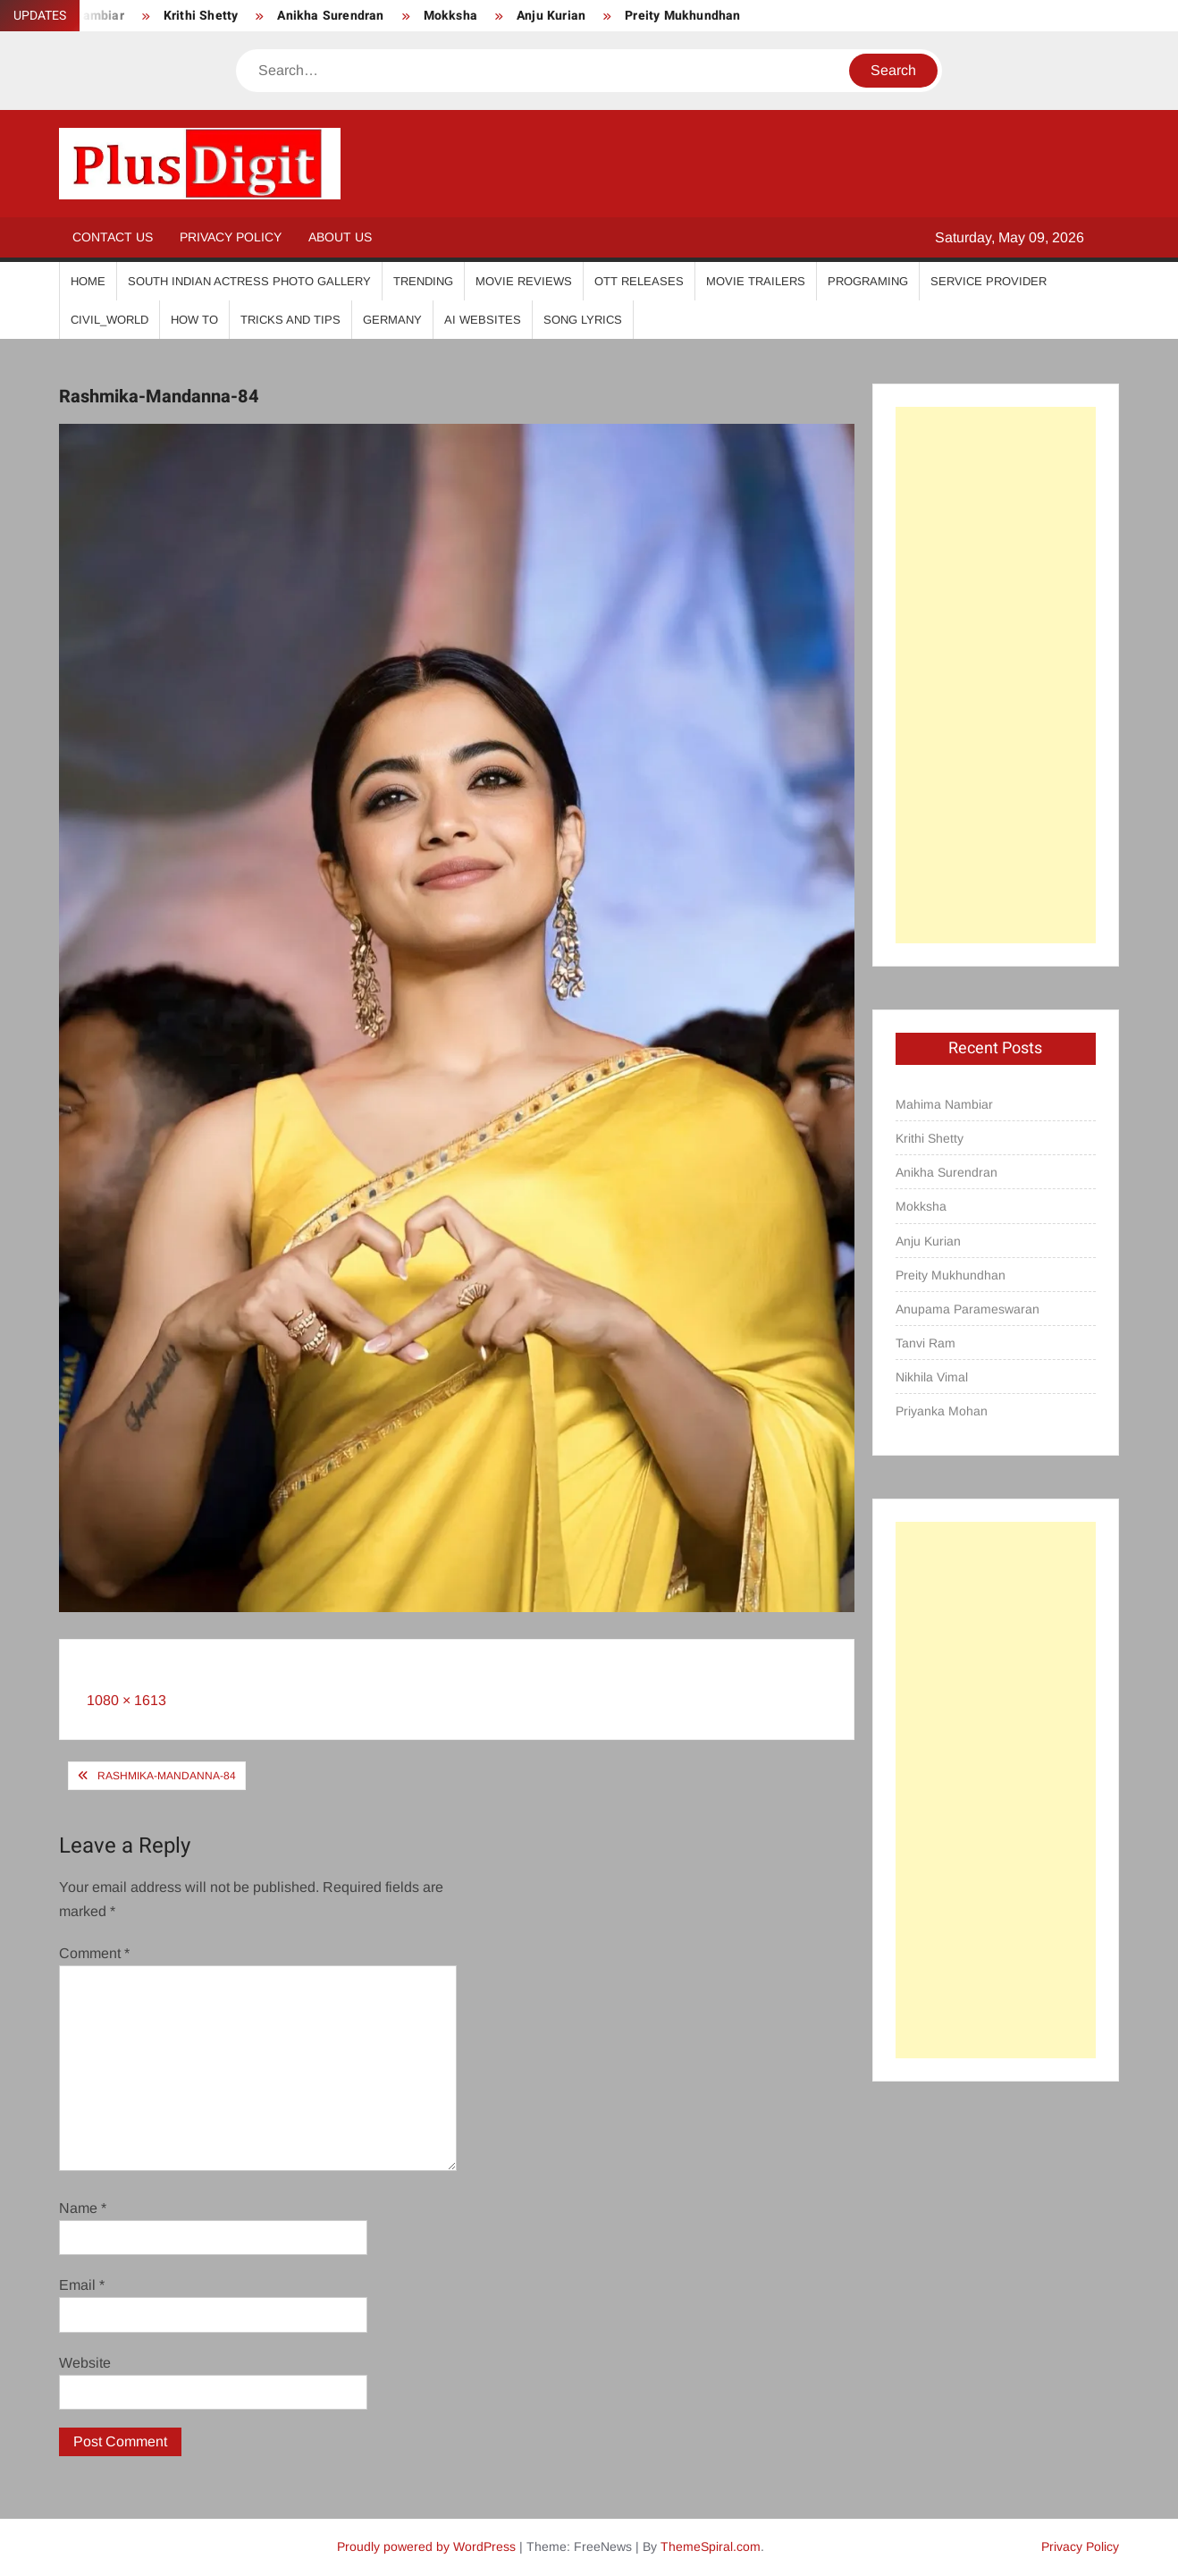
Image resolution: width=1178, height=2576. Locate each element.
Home (88, 281)
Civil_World (109, 319)
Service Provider (988, 281)
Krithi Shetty (201, 15)
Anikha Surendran (330, 15)
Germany (392, 319)
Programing (868, 281)
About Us (340, 237)
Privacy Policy (231, 237)
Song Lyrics (582, 319)
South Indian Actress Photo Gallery (249, 281)
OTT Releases (639, 281)
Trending (423, 281)
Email (82, 2285)
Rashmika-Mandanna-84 (166, 1775)
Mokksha (450, 15)
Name (82, 2208)
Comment (94, 1953)
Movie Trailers (755, 281)
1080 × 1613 (126, 1700)
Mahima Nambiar (944, 1104)
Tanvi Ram (925, 1343)
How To (194, 319)
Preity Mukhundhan (682, 15)
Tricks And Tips (290, 319)
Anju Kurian (551, 15)
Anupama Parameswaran (967, 1309)
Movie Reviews (523, 281)
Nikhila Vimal (932, 1377)
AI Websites (482, 319)
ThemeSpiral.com (711, 2546)
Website (85, 2362)
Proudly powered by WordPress (426, 2546)
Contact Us (112, 237)
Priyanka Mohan (942, 1411)
